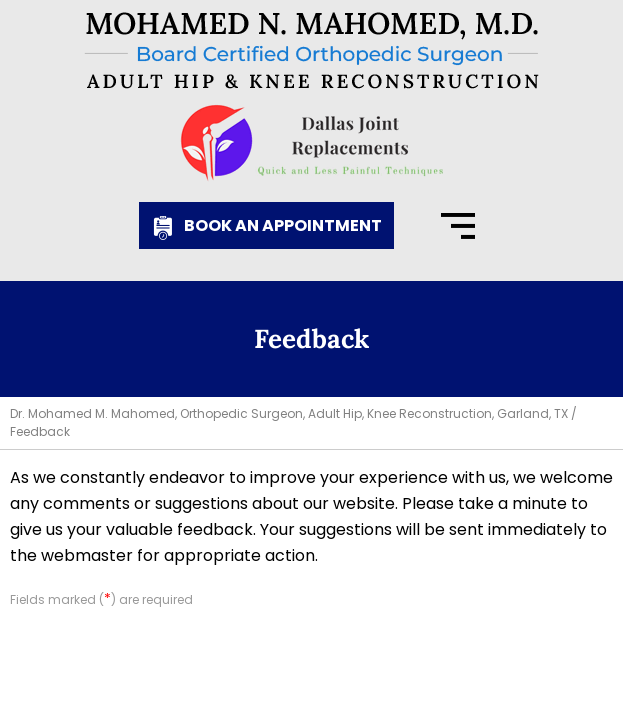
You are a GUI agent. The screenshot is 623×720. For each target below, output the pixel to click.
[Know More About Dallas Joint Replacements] (312, 143)
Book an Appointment (283, 225)
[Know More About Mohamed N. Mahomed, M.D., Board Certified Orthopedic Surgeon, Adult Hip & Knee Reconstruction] (311, 50)
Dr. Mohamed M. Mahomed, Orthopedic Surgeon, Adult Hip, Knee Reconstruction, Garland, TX (289, 413)
